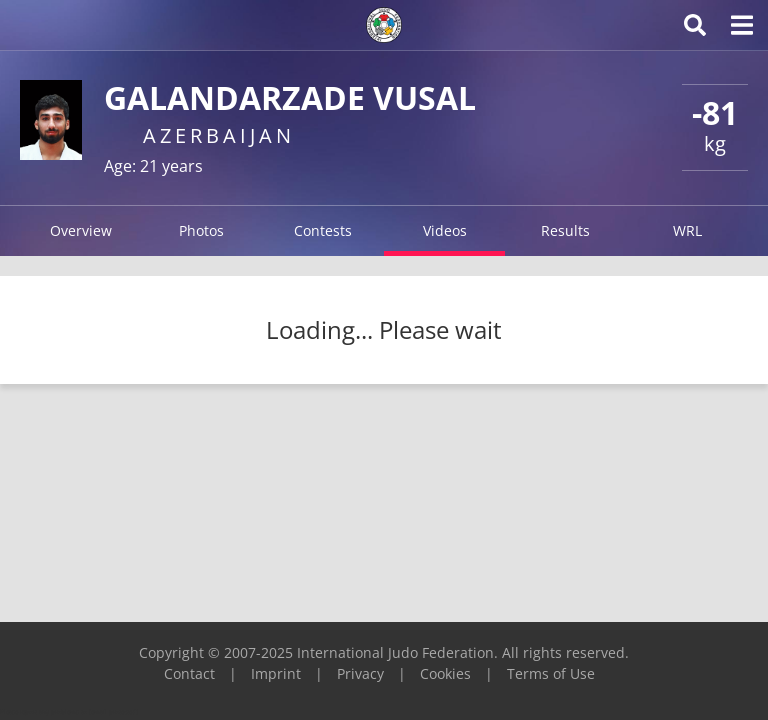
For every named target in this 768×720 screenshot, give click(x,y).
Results (565, 230)
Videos (445, 230)
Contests (323, 230)
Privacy (360, 673)
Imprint (276, 673)
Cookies (445, 673)
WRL (687, 230)
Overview (81, 230)
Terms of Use (551, 673)
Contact (189, 673)
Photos (201, 230)
